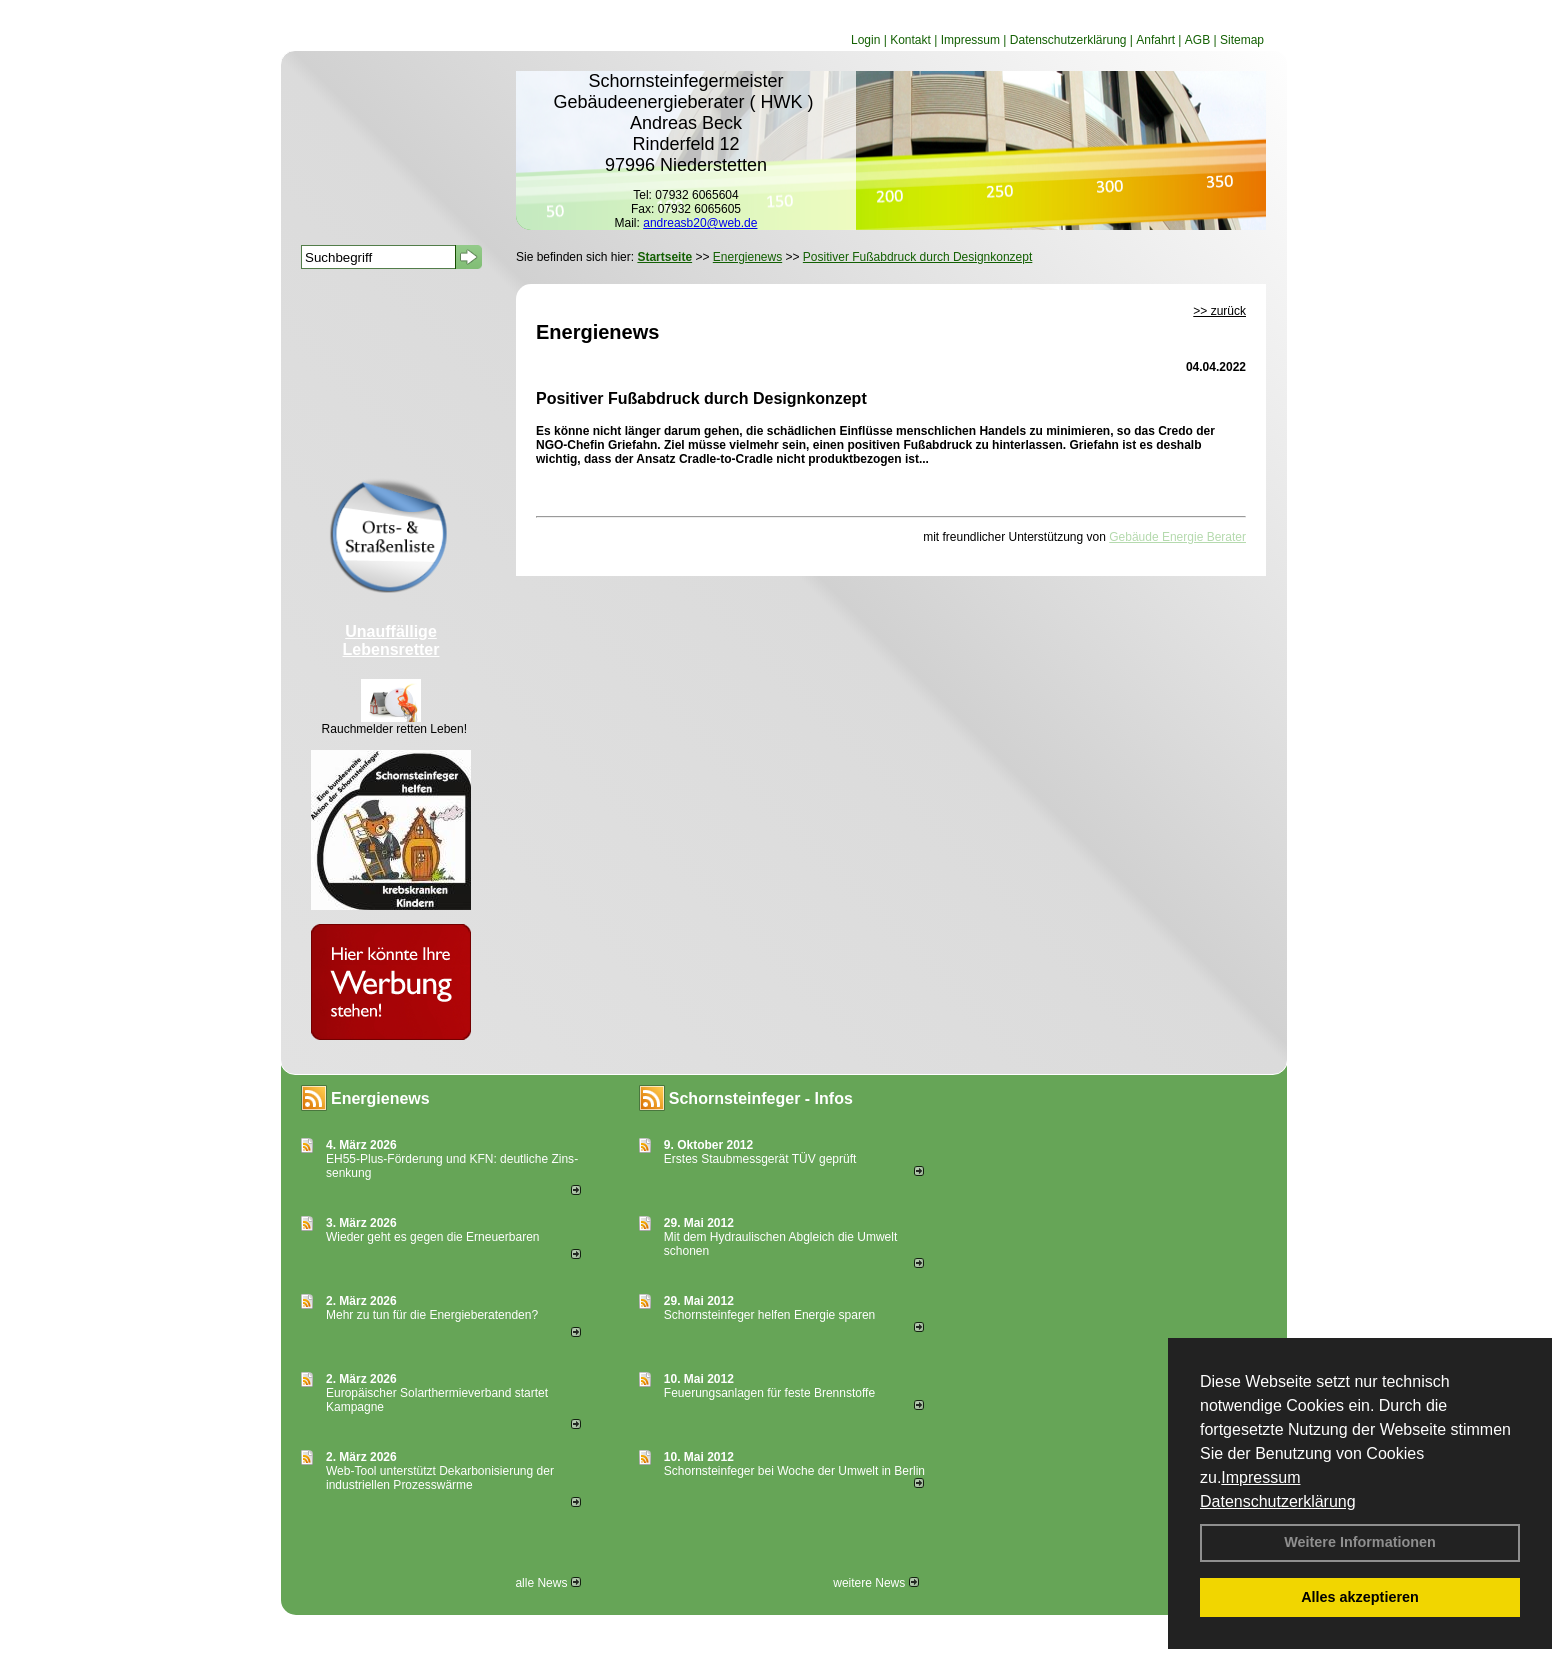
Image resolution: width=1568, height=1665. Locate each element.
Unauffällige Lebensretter (391, 640)
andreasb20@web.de (700, 223)
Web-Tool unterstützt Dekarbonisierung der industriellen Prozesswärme (440, 1478)
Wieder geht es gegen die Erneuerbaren (432, 1237)
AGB (1197, 40)
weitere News (875, 1583)
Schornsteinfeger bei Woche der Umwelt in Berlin (794, 1471)
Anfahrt (1155, 40)
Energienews (380, 1098)
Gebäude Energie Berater (1177, 537)
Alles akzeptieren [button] (1360, 1597)
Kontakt (910, 40)
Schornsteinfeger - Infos (761, 1098)
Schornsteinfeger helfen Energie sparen (769, 1315)
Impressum (1260, 1477)
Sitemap (1242, 40)
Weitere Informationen (1360, 1542)
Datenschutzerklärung (1278, 1501)
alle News (547, 1583)
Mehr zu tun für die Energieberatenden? (432, 1315)
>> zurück (1219, 311)
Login (865, 40)
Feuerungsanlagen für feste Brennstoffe (769, 1393)
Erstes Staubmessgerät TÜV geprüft (760, 1159)
